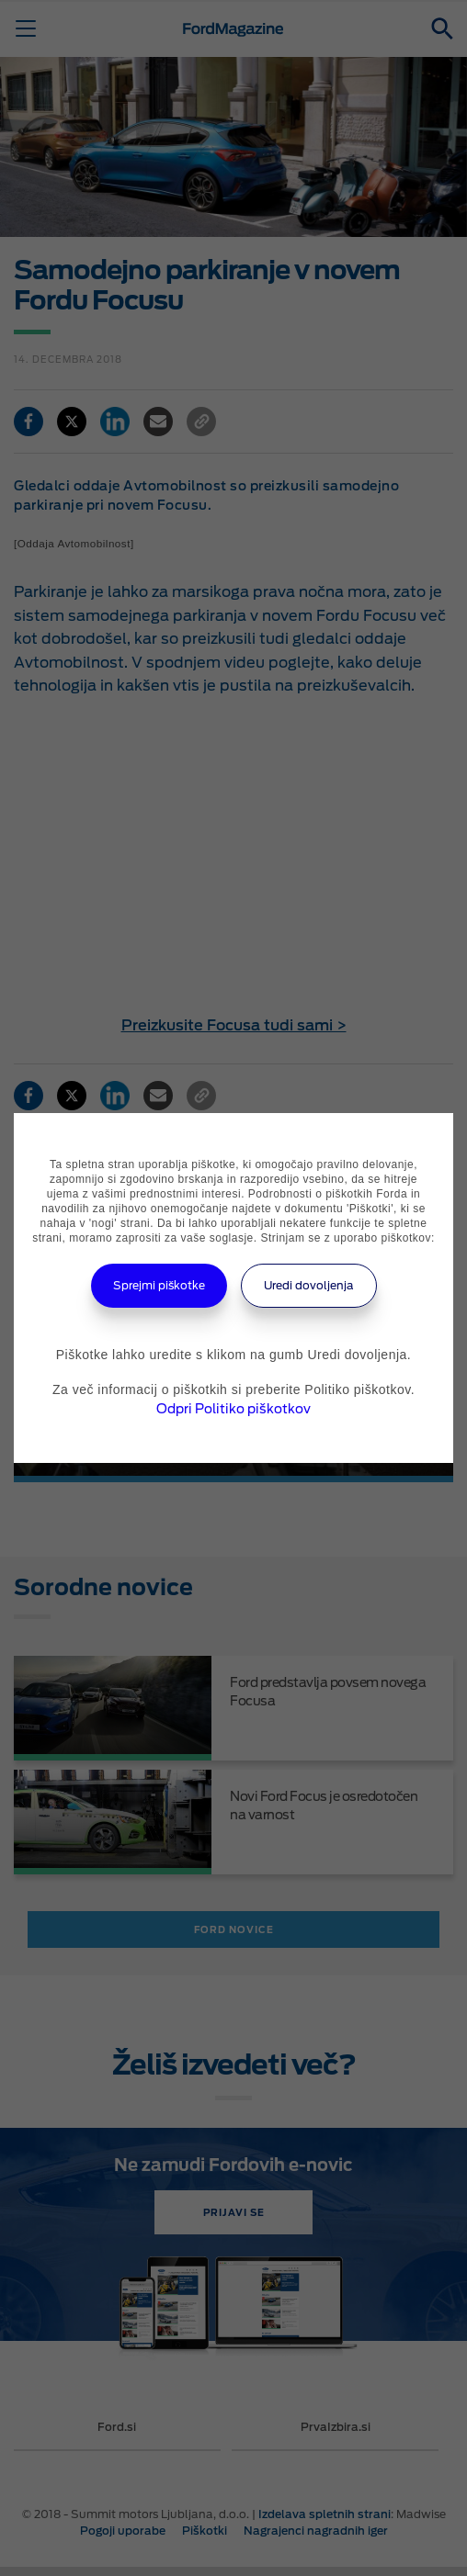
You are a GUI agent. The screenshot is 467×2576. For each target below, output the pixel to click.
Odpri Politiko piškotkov (233, 1408)
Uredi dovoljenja (309, 1285)
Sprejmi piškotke (159, 1285)
